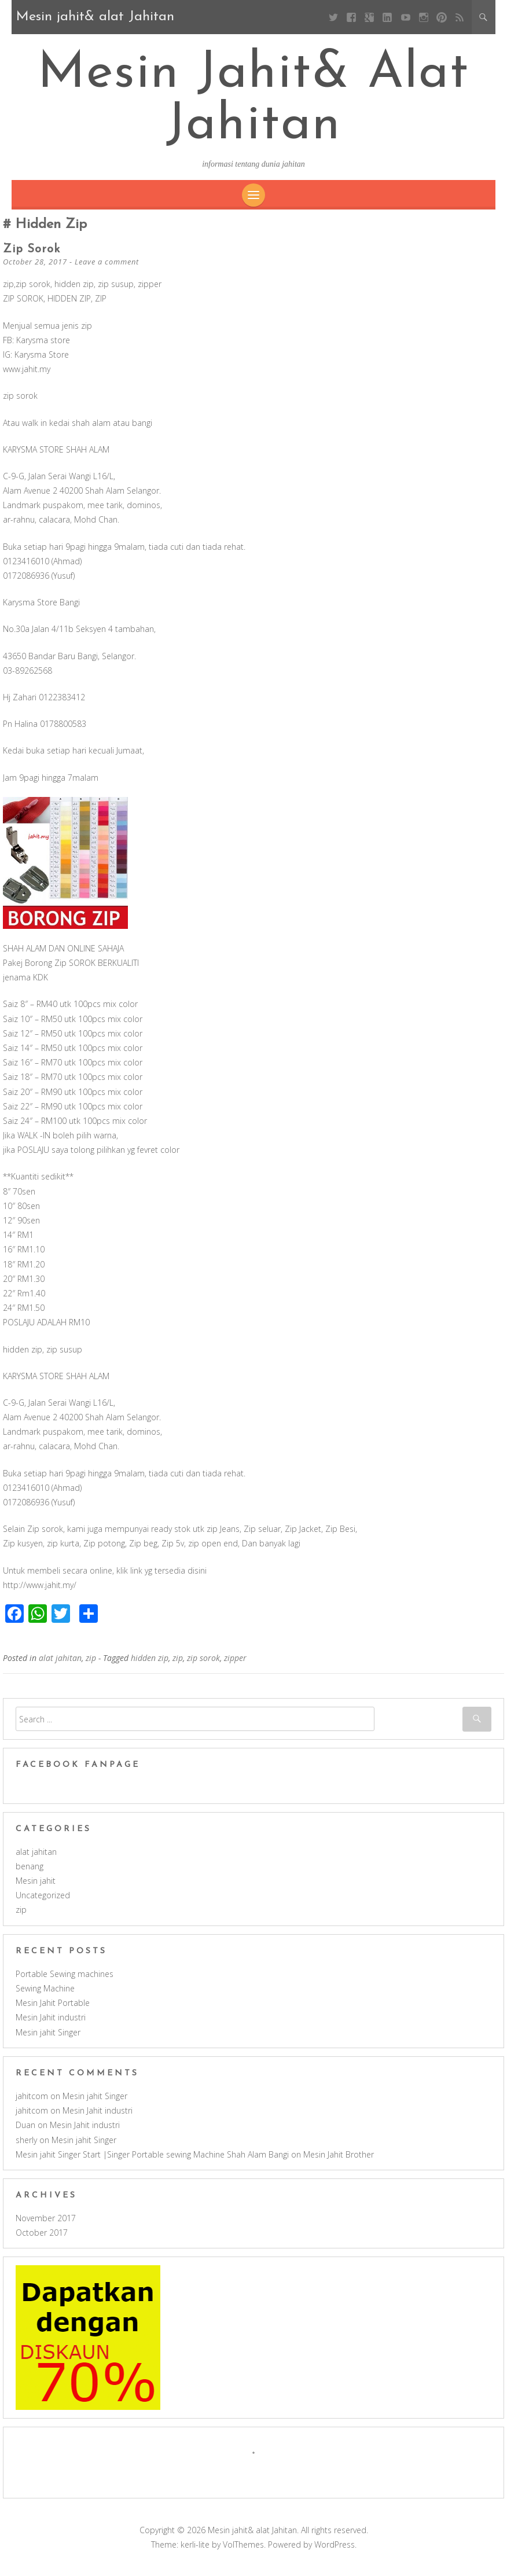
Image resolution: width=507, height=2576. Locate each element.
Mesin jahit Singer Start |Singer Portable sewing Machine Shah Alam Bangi (152, 2161)
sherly (26, 2147)
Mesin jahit (36, 1888)
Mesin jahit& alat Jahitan (254, 104)
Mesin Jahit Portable (53, 2010)
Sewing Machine (45, 1995)
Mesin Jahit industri (51, 2025)
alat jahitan (60, 1665)
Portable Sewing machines (64, 1981)
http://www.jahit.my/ (39, 1592)
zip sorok (31, 257)
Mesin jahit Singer (48, 2039)
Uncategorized (43, 1902)
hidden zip (149, 1665)
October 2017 (42, 2240)
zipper (235, 1665)
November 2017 (46, 2225)
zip (91, 1665)
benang (29, 1873)
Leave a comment (107, 269)
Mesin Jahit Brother (338, 2161)
